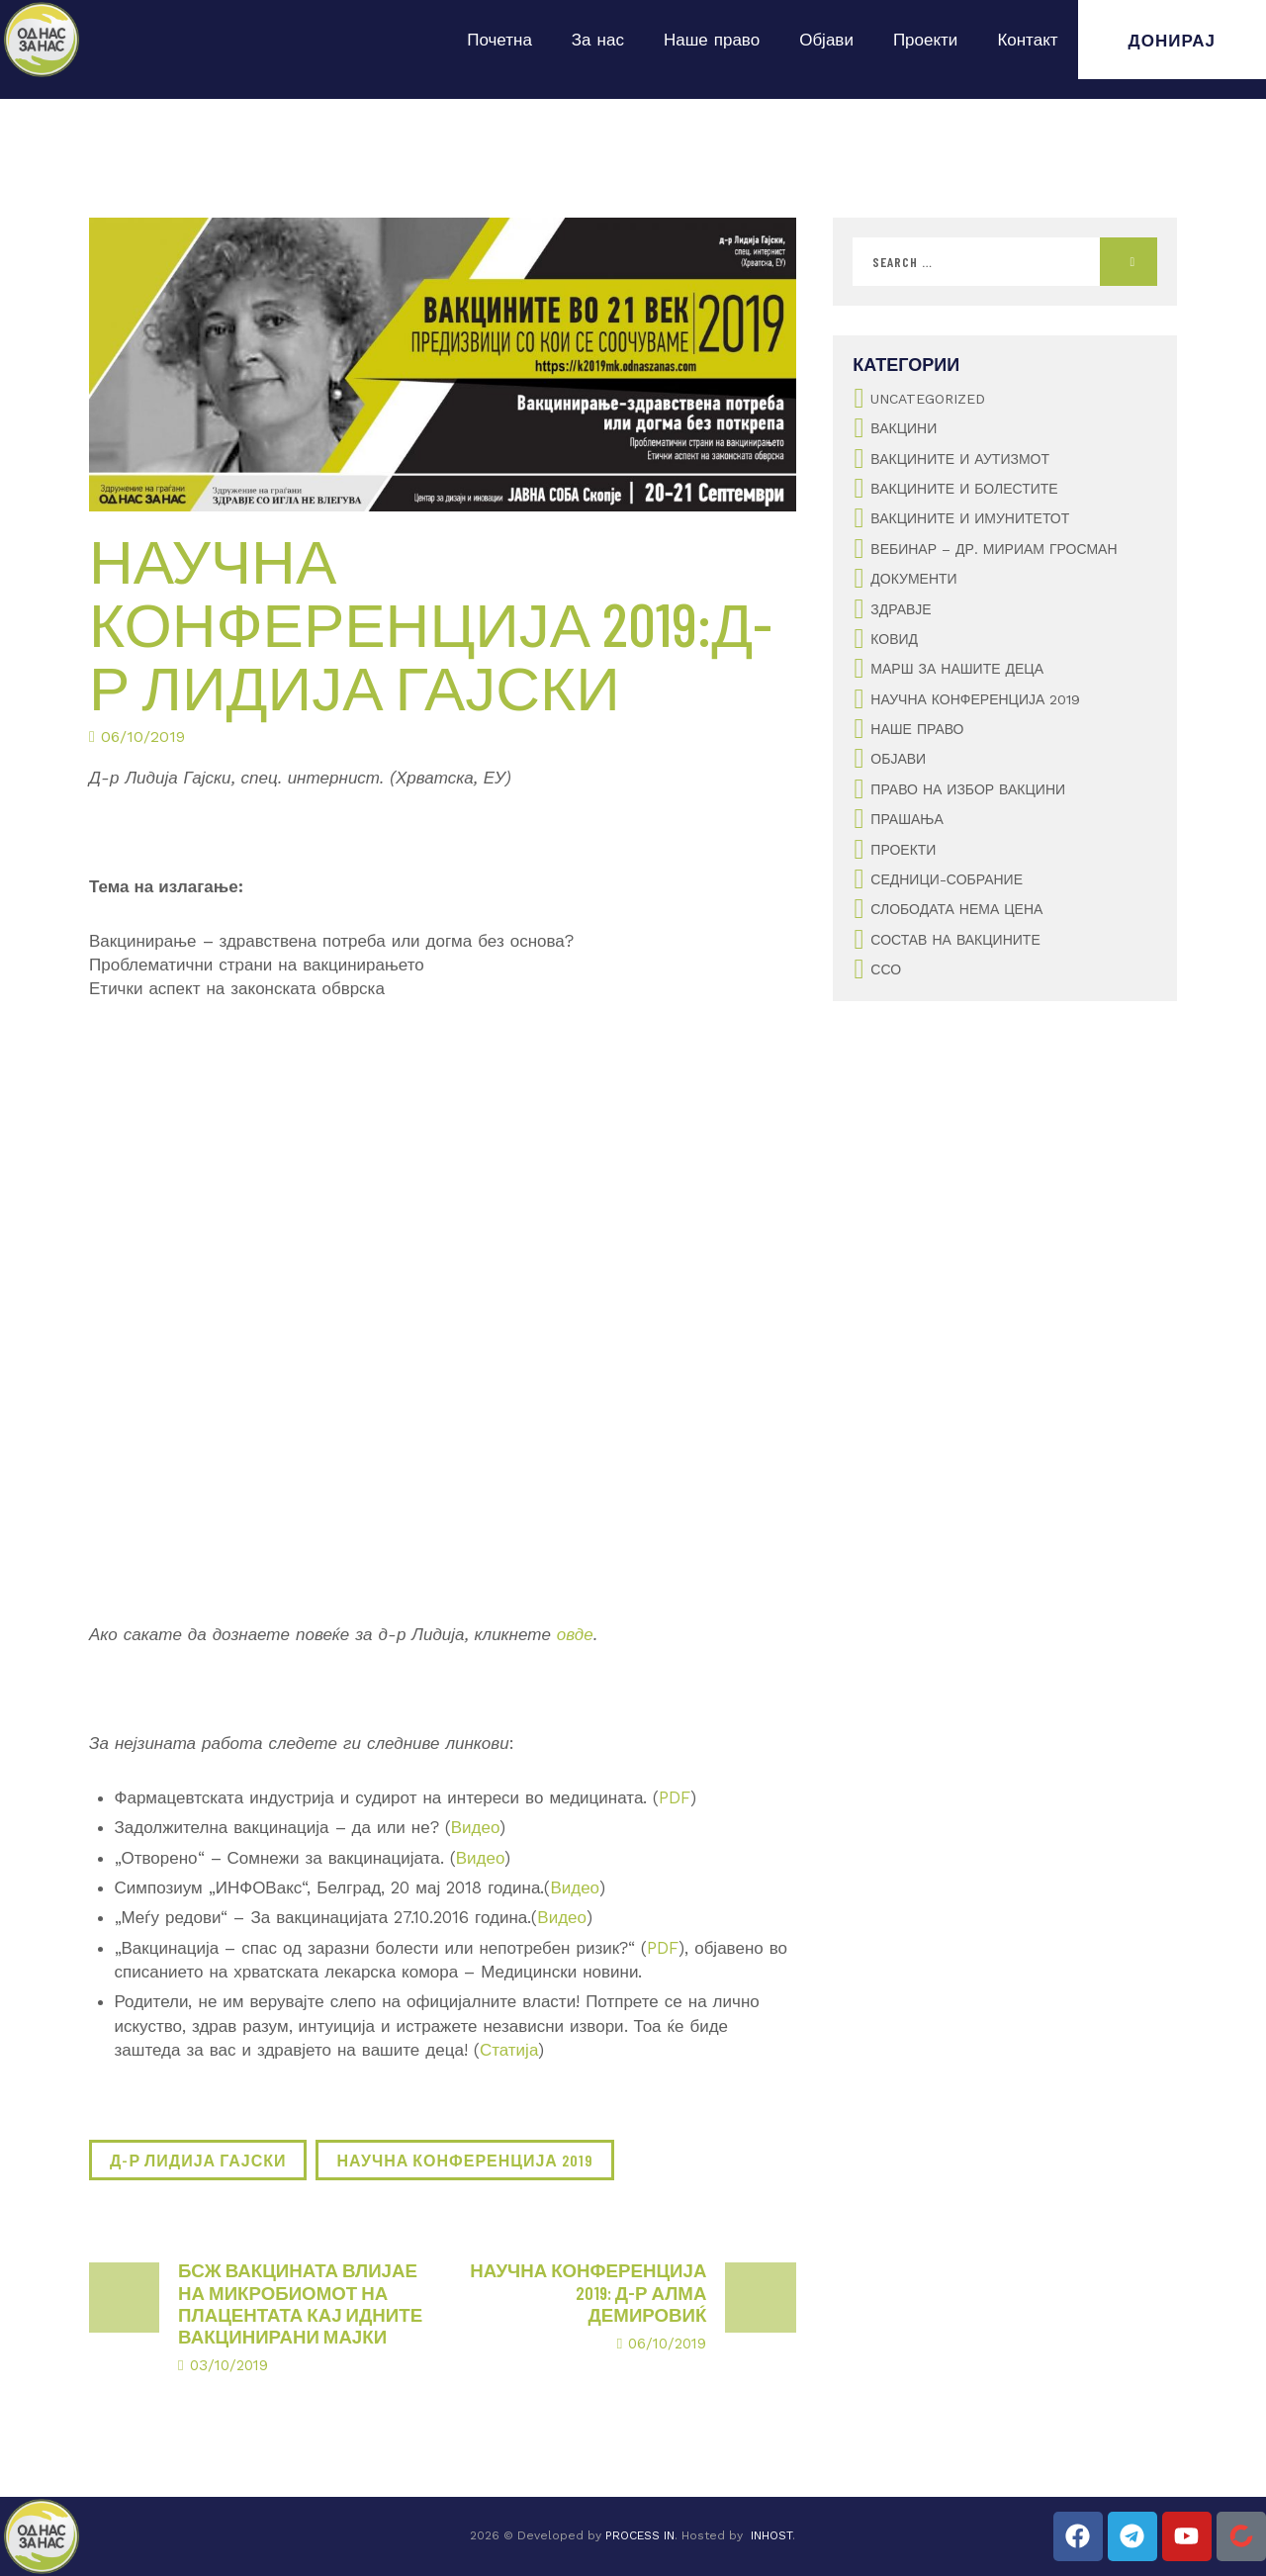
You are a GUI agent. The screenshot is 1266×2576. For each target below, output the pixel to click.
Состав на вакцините (955, 940)
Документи (913, 579)
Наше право (712, 39)
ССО (885, 969)
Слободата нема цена (956, 909)
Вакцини (903, 428)
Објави (826, 39)
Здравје (900, 609)
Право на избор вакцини (967, 789)
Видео (475, 1827)
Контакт (1027, 39)
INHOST (771, 2535)
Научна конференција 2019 (464, 2160)
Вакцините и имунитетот (969, 518)
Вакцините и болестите (963, 489)
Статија (509, 2050)
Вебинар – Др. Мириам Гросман (993, 549)
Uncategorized (927, 399)
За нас (598, 39)
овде (575, 1634)
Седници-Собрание (946, 879)
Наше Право (916, 729)
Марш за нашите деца (956, 669)
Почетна (499, 39)
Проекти (925, 39)
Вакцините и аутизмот (959, 459)
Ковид (894, 639)
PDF (674, 1797)
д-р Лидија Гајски (198, 2160)
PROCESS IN (640, 2535)
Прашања (906, 819)
